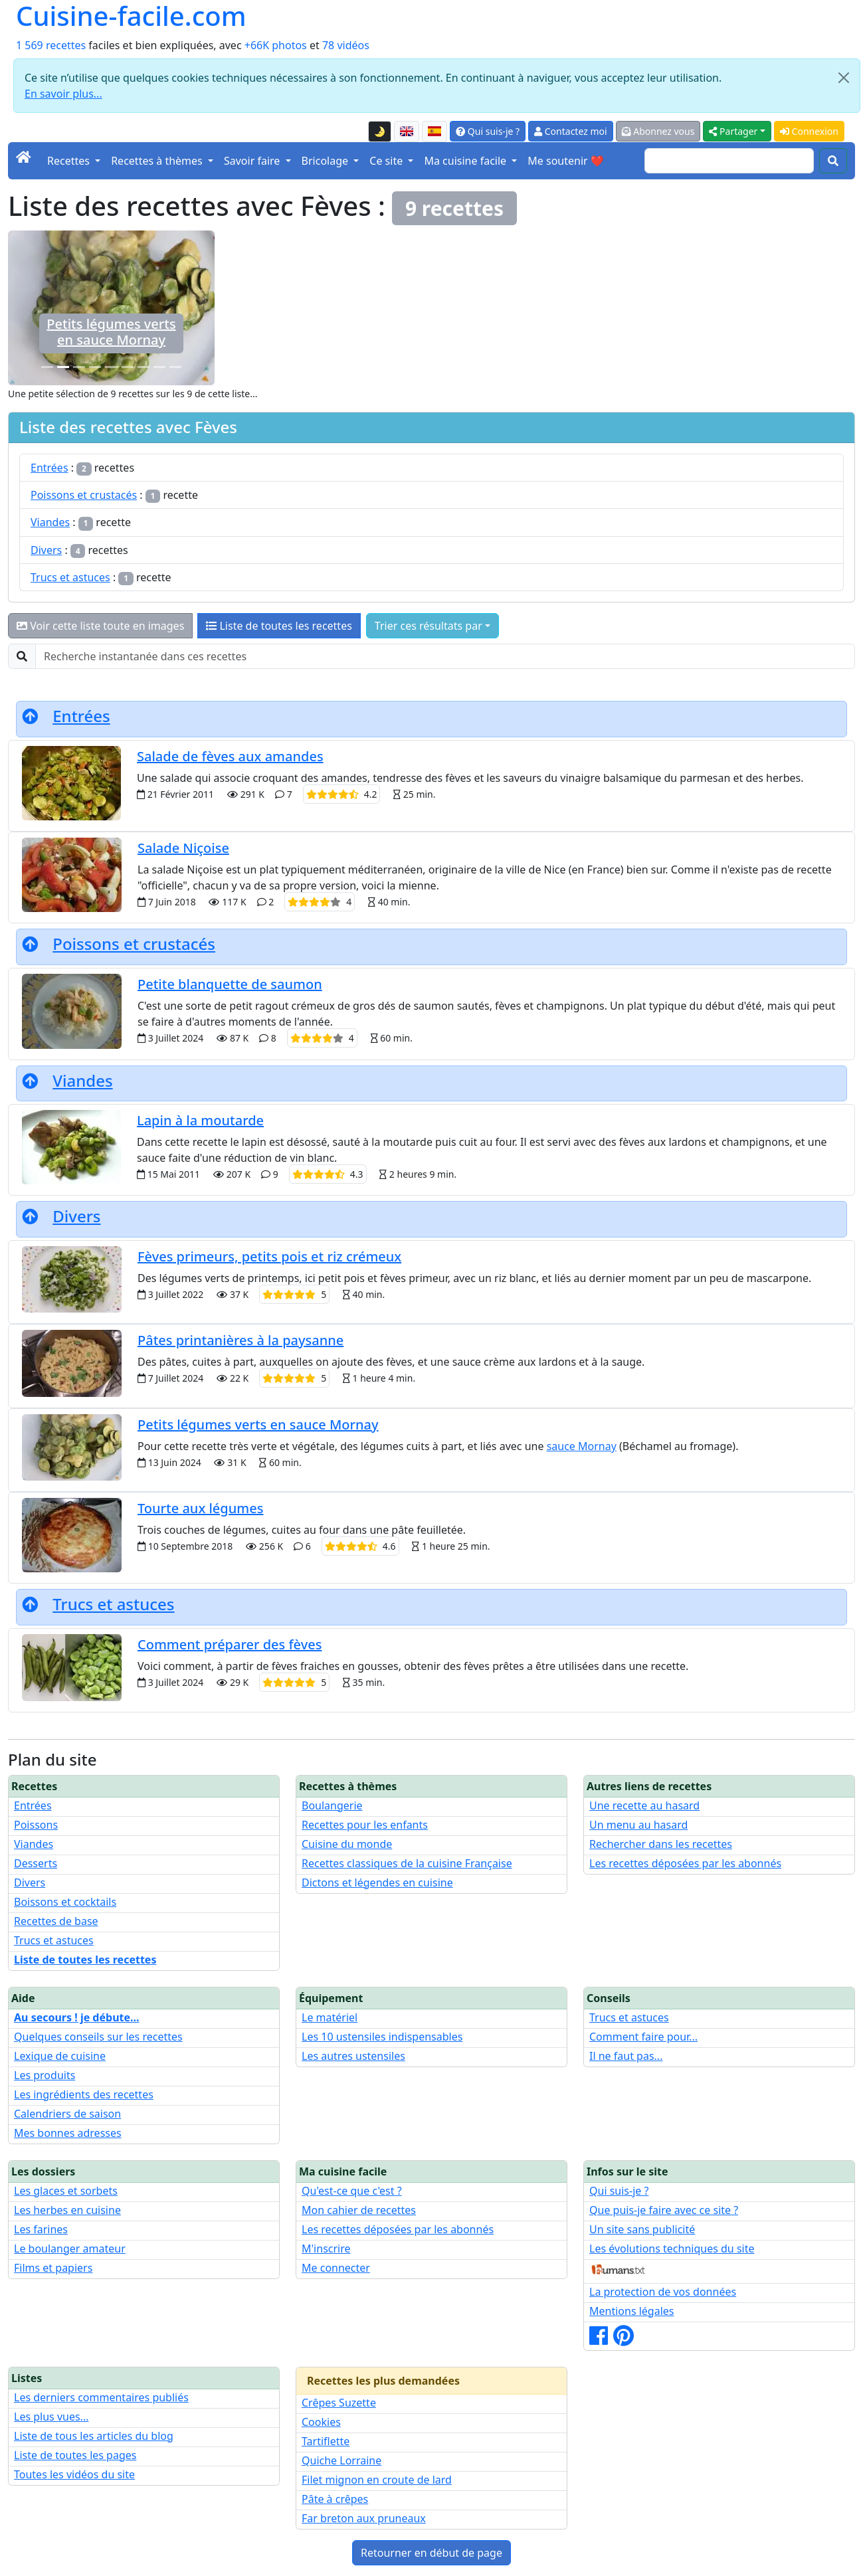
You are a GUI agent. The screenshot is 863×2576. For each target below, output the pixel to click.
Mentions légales (631, 2311)
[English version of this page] (406, 131)
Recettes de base (56, 1921)
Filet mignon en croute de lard (377, 2479)
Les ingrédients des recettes (83, 2094)
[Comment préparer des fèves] (47, 367)
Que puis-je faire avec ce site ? (663, 2210)
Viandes (50, 522)
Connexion (809, 131)
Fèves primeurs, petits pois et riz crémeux (269, 1256)
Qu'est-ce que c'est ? (352, 2190)
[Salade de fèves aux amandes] (111, 367)
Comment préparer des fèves (111, 332)
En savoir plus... (63, 93)
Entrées (49, 467)
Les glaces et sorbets (66, 2190)
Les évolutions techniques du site (672, 2248)
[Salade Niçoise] (143, 367)
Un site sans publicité (642, 2229)
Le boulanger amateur (70, 2248)
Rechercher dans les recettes (660, 1844)
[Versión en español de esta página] (434, 131)
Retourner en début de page (431, 2552)
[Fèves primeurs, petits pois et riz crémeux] (128, 367)
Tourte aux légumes (200, 1508)
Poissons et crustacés (84, 495)
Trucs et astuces (70, 577)
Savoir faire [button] (253, 160)
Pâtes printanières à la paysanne (240, 1340)
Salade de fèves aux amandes (230, 756)
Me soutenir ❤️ (565, 160)
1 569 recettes (51, 45)
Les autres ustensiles (353, 2056)
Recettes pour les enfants (365, 1824)
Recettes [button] (69, 160)
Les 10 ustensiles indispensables (382, 2036)
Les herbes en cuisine (67, 2210)
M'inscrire (326, 2248)
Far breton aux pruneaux (364, 2518)
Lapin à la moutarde (200, 1120)
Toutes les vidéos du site (74, 2474)
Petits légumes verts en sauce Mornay (258, 1424)
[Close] (844, 77)
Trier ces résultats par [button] (428, 625)
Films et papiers (53, 2267)
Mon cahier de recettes (359, 2210)
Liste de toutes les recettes (279, 625)
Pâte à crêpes (335, 2499)
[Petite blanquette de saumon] (79, 367)
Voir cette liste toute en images (100, 625)
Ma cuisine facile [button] (466, 160)
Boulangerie (332, 1805)
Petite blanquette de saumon (230, 984)
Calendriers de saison (67, 2113)
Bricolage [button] (326, 160)
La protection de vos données (662, 2291)
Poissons (36, 1824)
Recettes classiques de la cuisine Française (407, 1863)
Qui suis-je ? (488, 131)
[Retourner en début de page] (30, 716)
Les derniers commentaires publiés (101, 2397)
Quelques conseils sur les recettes (98, 2036)
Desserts (35, 1863)
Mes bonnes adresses (68, 2133)
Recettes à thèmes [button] (158, 160)
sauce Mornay (582, 1446)
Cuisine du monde (347, 1844)
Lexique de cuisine (60, 2056)
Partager (733, 131)
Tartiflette (325, 2441)
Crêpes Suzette (339, 2402)
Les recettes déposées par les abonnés (685, 1863)
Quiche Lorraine (341, 2460)
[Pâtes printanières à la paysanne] (175, 367)
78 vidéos (345, 45)
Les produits (44, 2075)
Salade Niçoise (183, 848)
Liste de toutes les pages (75, 2455)
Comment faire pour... (643, 2036)
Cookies (321, 2422)
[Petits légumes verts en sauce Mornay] (63, 367)
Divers (46, 550)
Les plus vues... (51, 2416)
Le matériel (329, 2017)
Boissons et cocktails (65, 1901)
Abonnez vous (658, 131)
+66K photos (275, 45)
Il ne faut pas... (625, 2056)
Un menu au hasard (638, 1824)
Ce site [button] (387, 160)
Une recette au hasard (644, 1805)
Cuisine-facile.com (131, 16)
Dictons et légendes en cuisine (377, 1882)
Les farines (41, 2229)
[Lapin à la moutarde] (95, 367)
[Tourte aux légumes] (159, 367)
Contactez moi (570, 131)
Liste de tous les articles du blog (93, 2436)
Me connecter (336, 2267)
